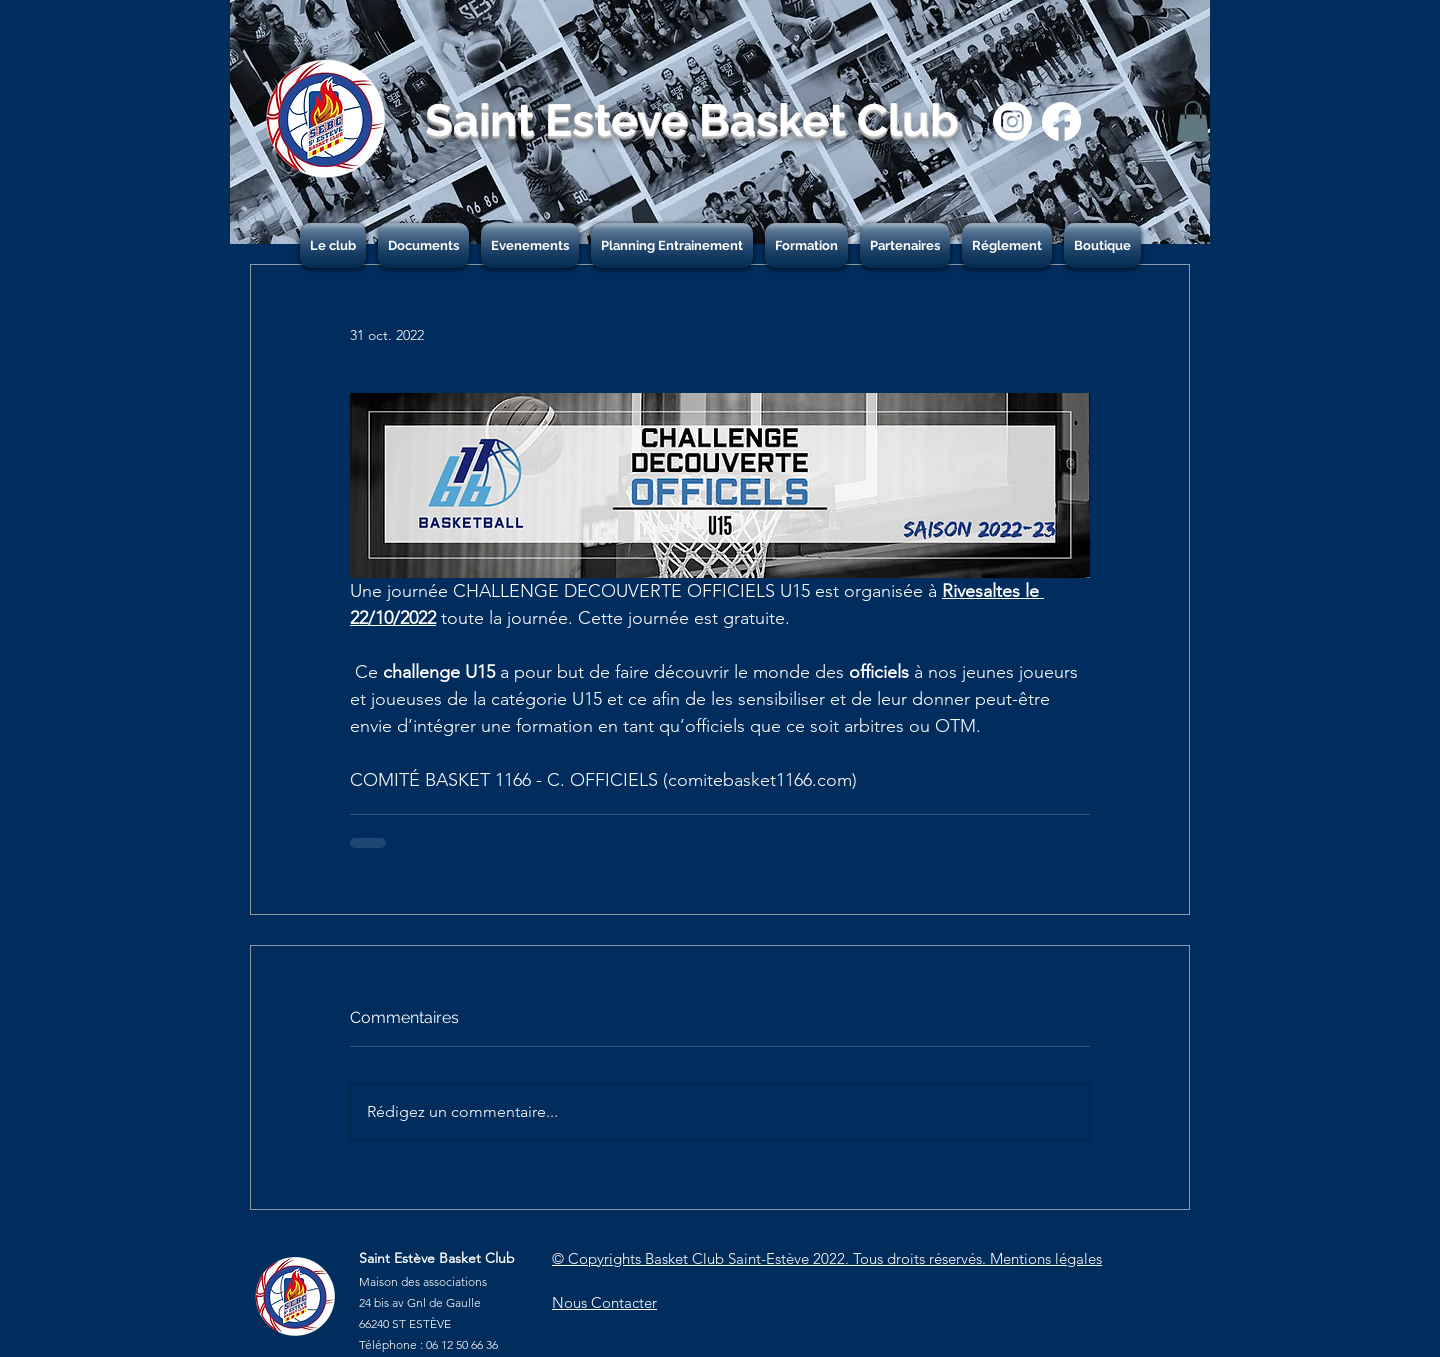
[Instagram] (1012, 121)
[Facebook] (1061, 121)
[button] (1193, 121)
